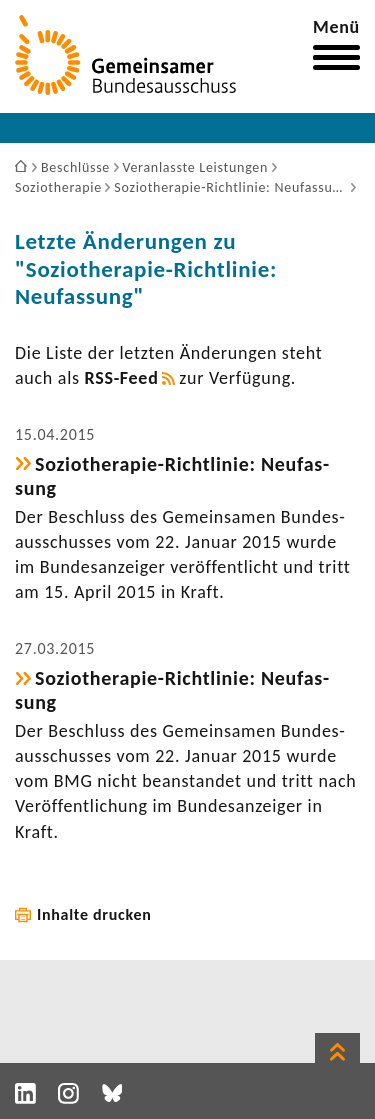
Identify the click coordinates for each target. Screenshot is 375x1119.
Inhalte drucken (94, 914)
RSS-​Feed (122, 378)
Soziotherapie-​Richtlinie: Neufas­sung (172, 476)
